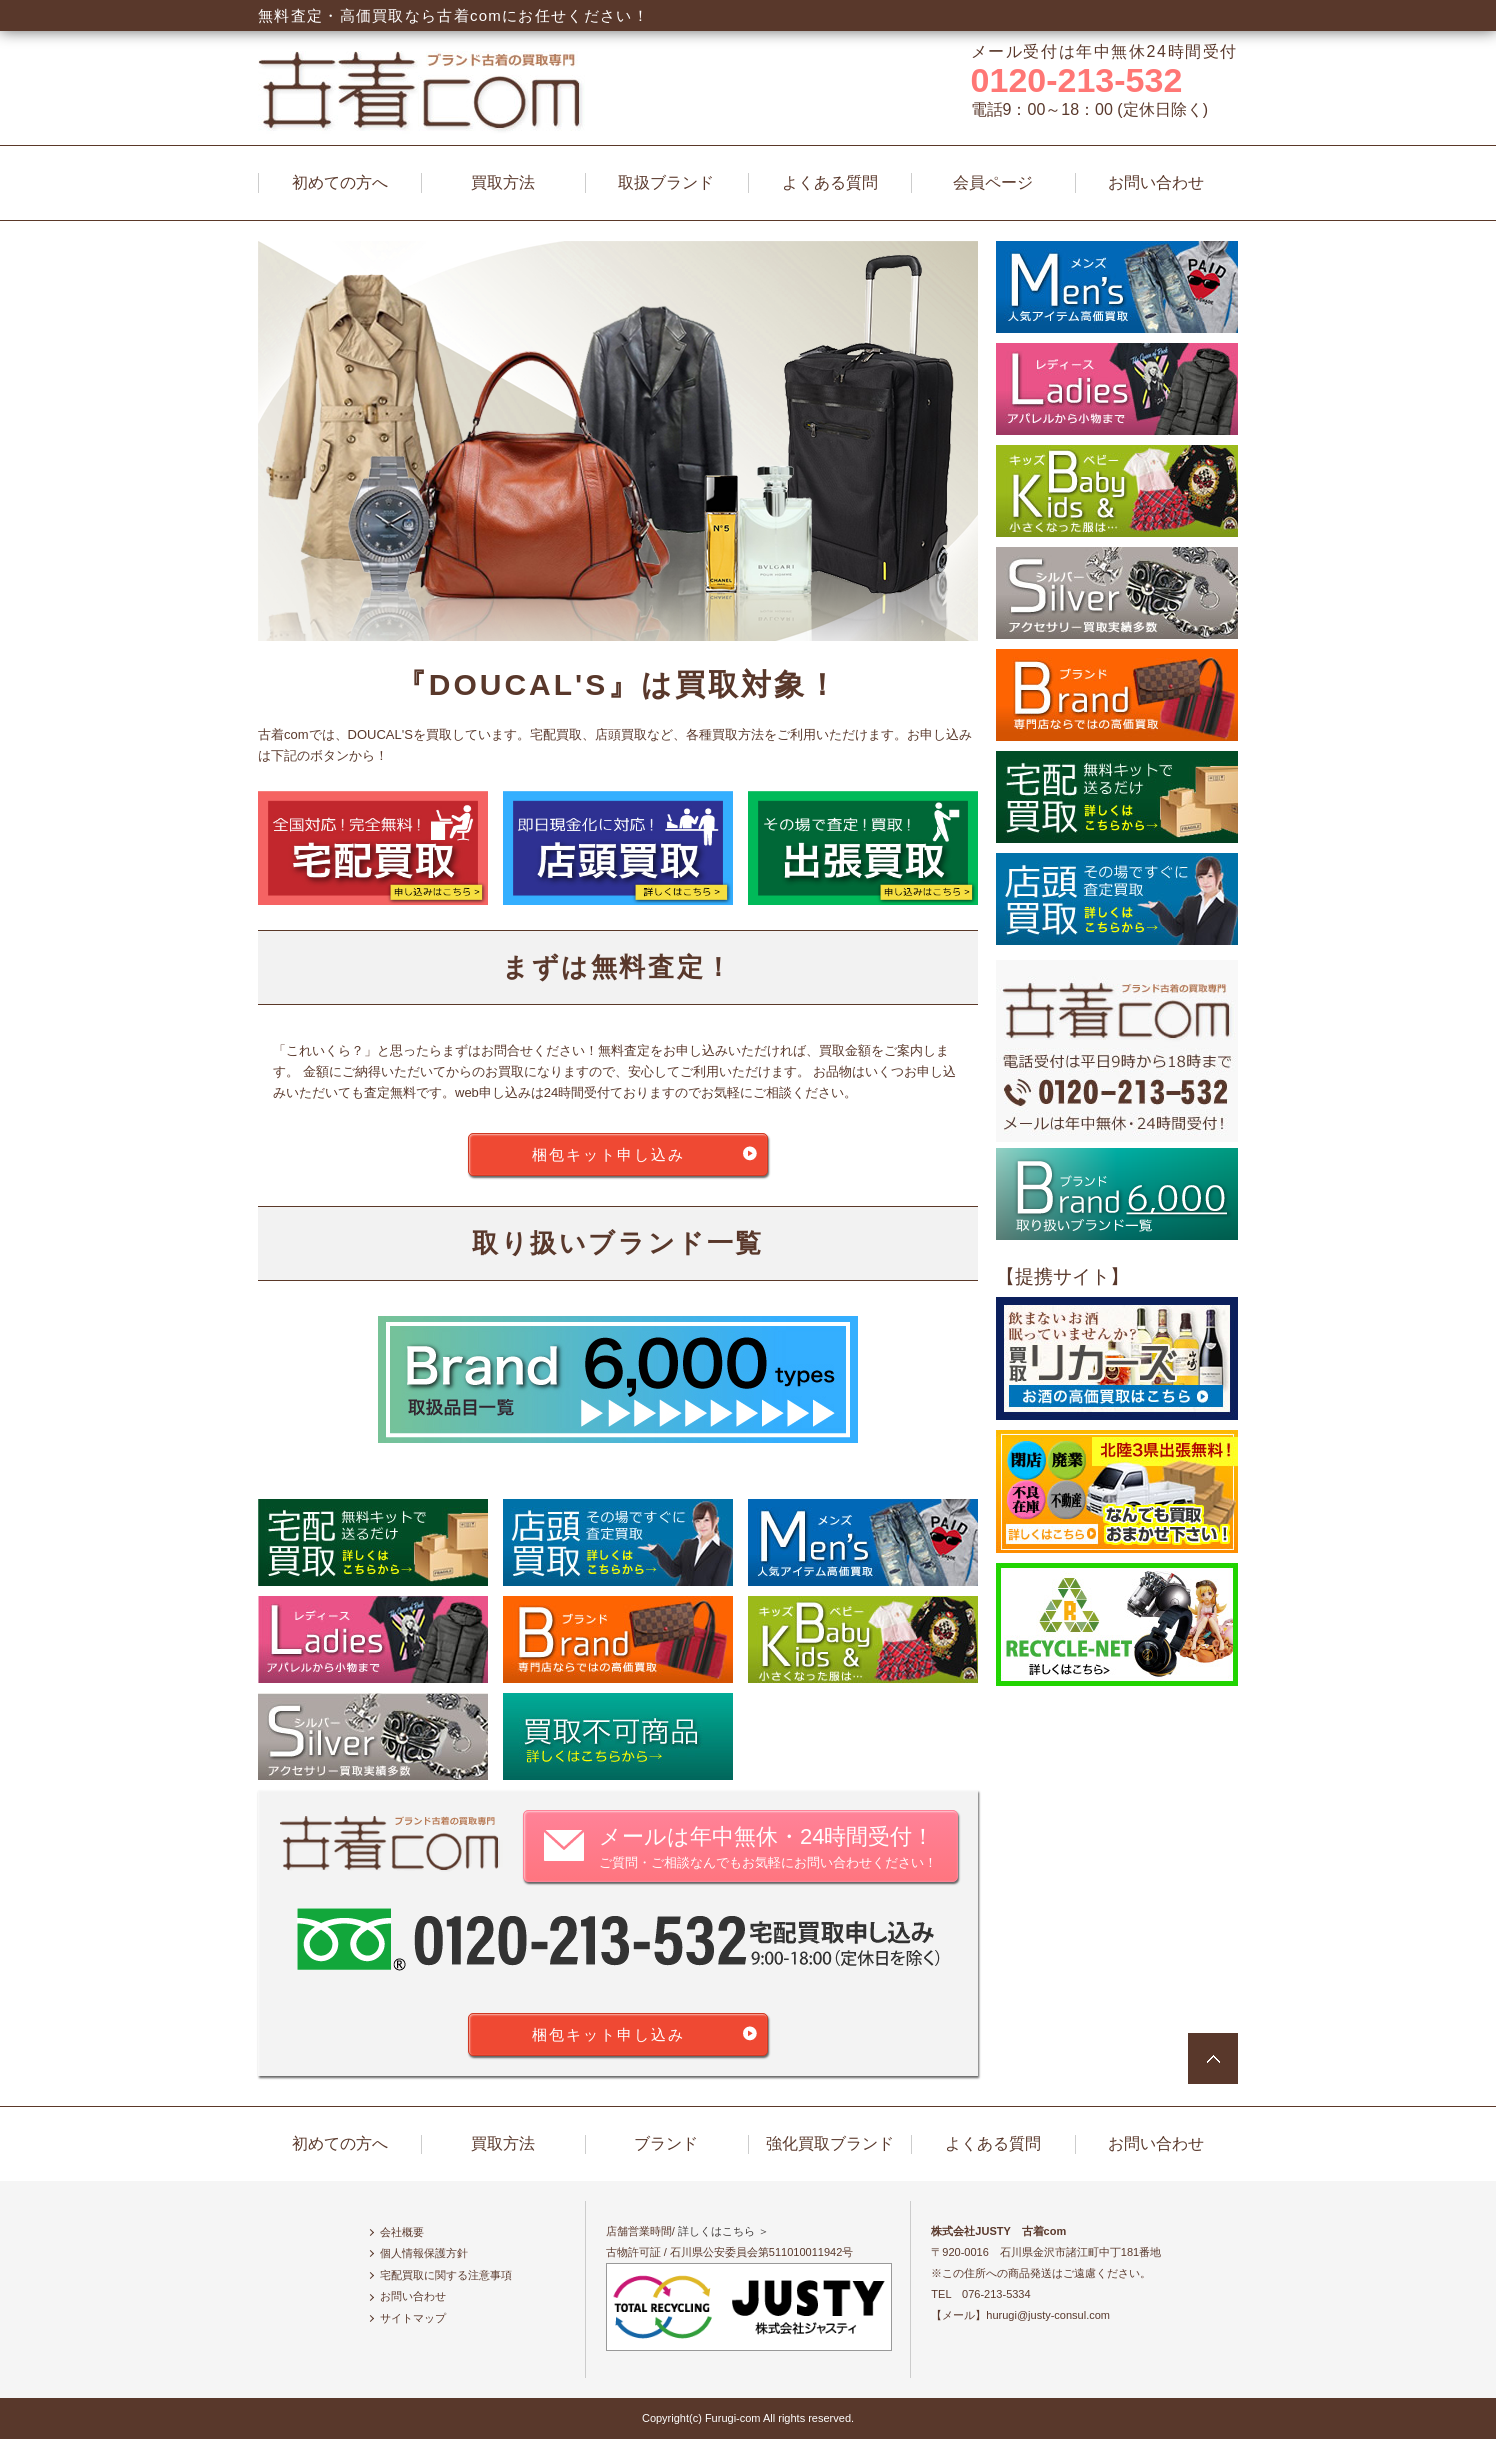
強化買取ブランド (830, 2143)
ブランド (666, 2143)
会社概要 (402, 2232)
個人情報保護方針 (424, 2253)
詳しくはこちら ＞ (723, 2231)
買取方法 (503, 182)
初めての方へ (340, 182)
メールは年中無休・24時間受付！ (768, 1848)
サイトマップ (413, 2318)
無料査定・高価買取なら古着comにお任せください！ (453, 15)
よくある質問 (830, 182)
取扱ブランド (666, 182)
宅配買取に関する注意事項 (446, 2275)
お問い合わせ (1156, 182)
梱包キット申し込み (608, 1154)
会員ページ (993, 182)
